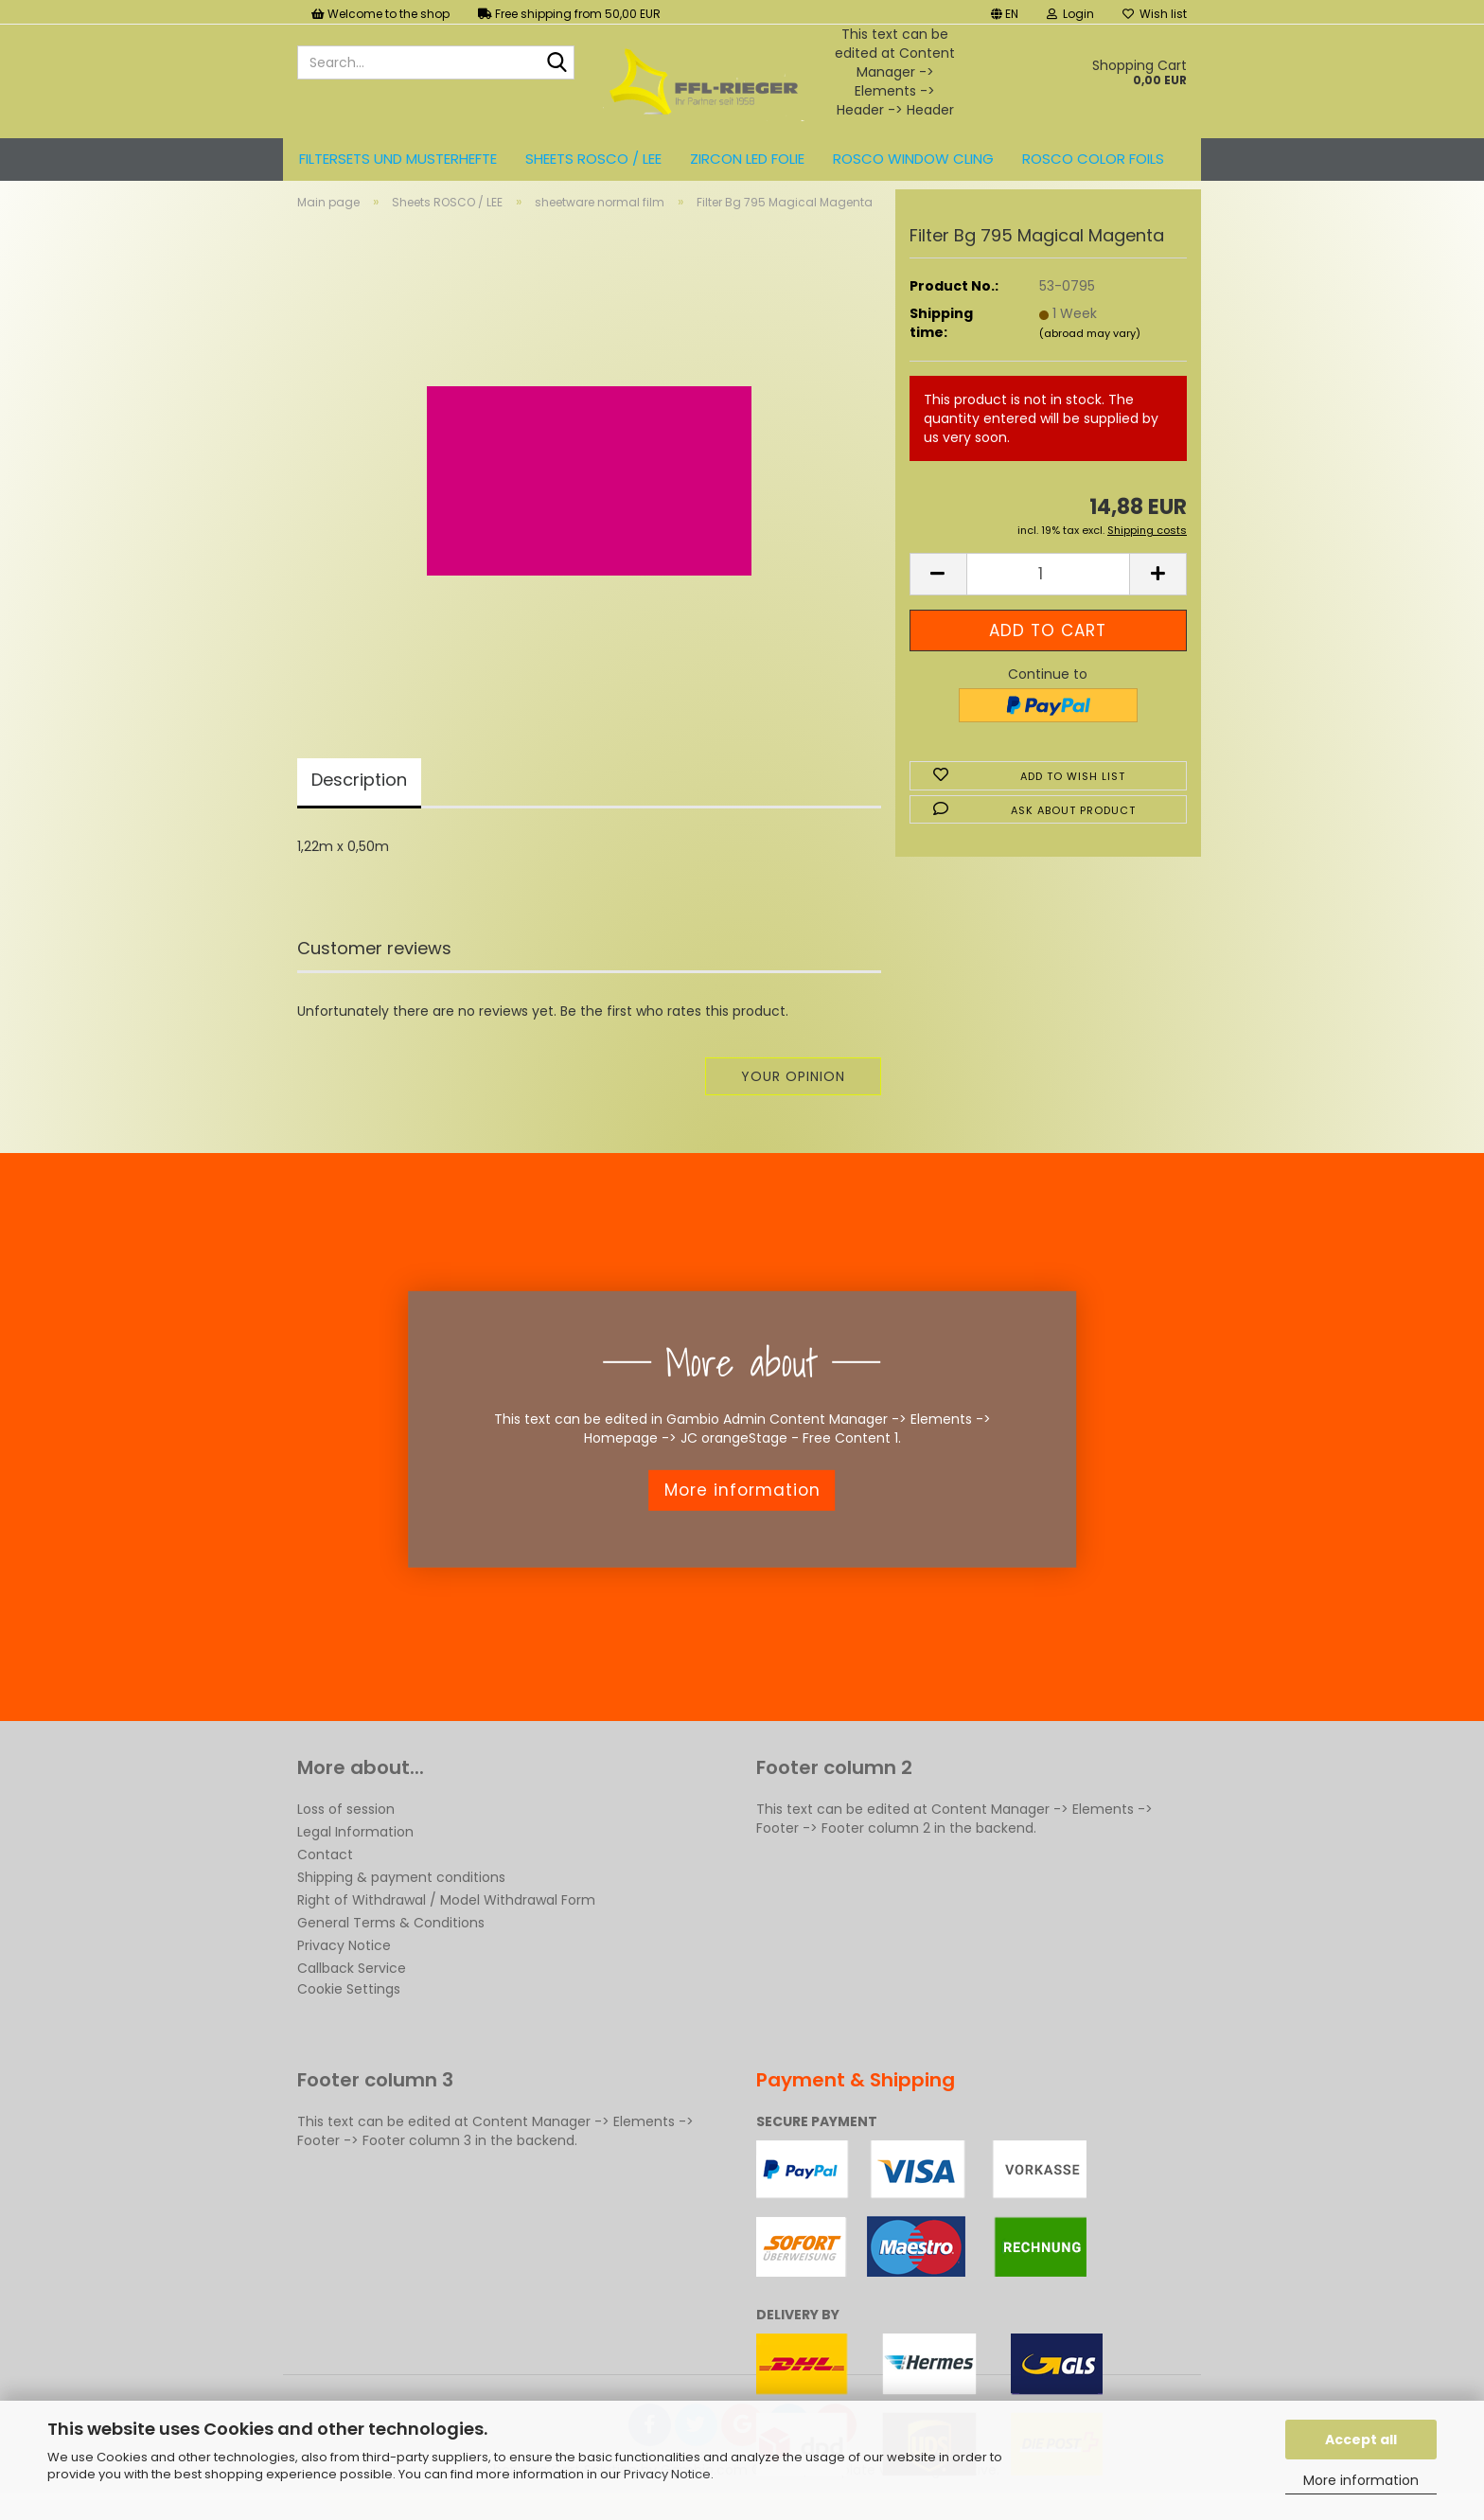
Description (359, 795)
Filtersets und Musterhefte (398, 159)
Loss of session (346, 1825)
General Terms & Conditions (391, 1938)
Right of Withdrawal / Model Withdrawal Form (446, 1916)
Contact (325, 1870)
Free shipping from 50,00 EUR (569, 14)
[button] (1005, 12)
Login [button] (1070, 14)
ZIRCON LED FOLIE (747, 159)
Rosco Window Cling (913, 159)
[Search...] (556, 63)
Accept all (1361, 2439)
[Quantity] (1048, 590)
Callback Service (351, 1984)
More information (1361, 2480)
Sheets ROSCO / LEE (593, 159)
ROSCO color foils (1093, 159)
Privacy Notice (667, 2474)
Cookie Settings (348, 2005)
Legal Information (355, 1847)
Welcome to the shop (380, 14)
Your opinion (793, 1092)
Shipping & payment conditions (401, 1893)
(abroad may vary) (1089, 349)
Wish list (1154, 14)
